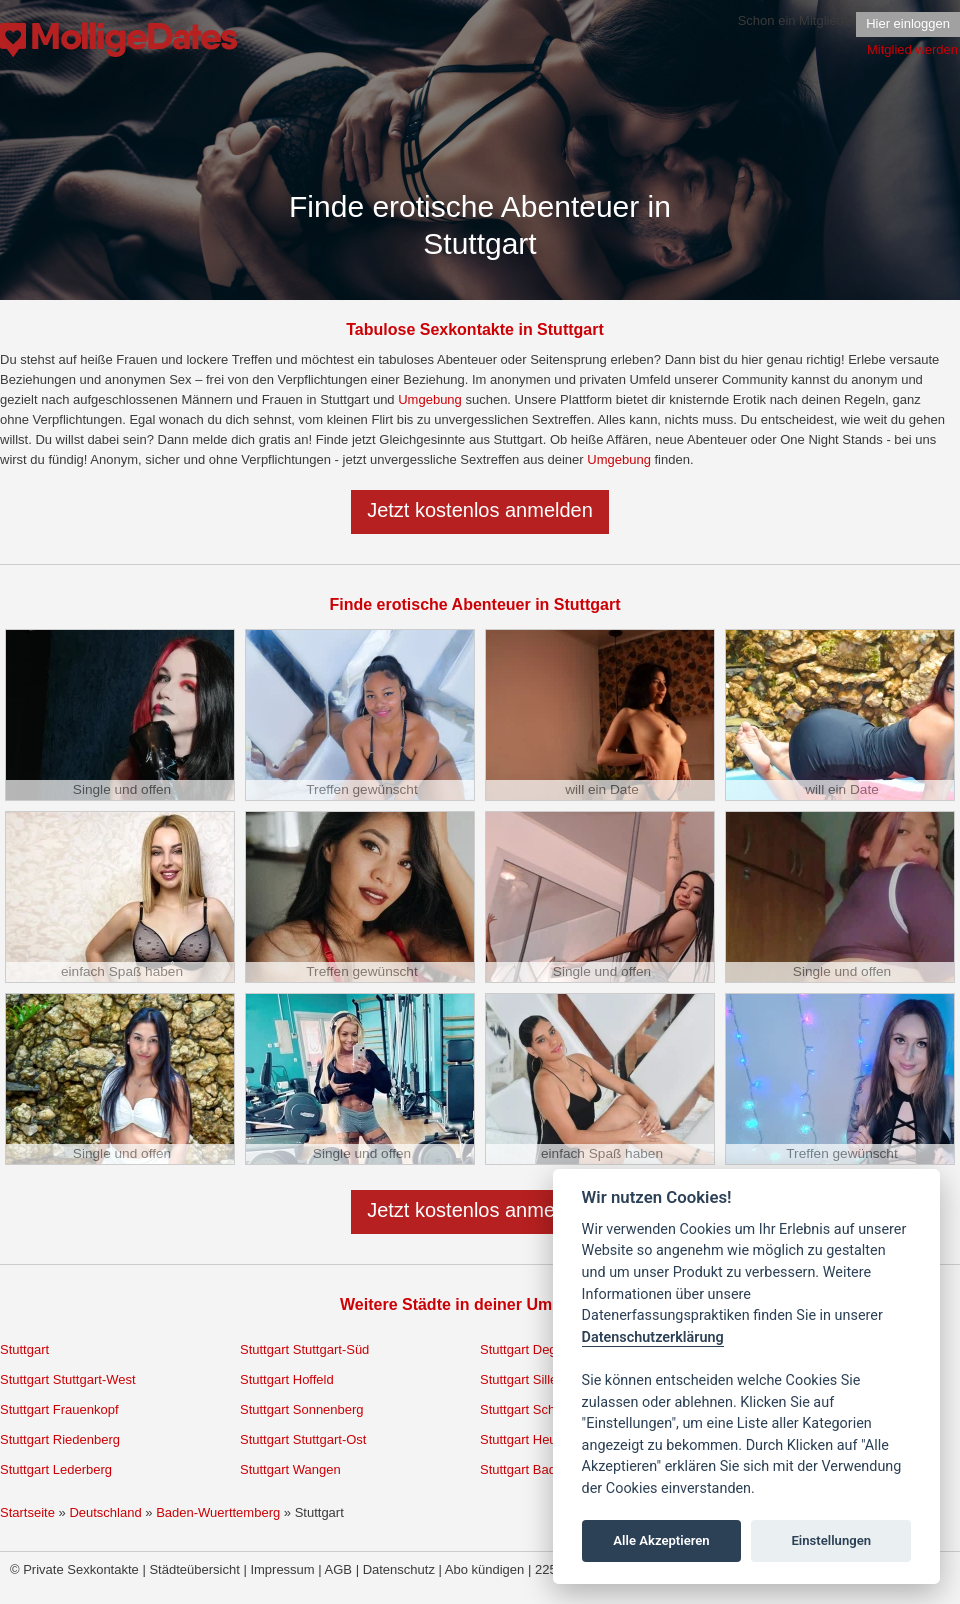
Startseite (27, 1512)
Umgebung (430, 399)
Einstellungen (831, 1540)
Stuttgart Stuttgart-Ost (303, 1439)
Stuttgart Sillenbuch (536, 1379)
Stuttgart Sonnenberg (302, 1409)
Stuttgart (24, 1349)
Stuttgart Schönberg (538, 1409)
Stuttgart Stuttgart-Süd (304, 1349)
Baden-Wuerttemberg (218, 1512)
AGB (338, 1569)
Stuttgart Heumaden (538, 1439)
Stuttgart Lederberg (56, 1469)
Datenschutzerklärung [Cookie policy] (653, 1337)
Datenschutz (399, 1569)
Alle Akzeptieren (661, 1540)
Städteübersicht (194, 1569)
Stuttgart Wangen (290, 1469)
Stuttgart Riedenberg (60, 1439)
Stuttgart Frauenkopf (59, 1409)
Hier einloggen (908, 23)
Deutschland (105, 1512)
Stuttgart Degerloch (536, 1349)
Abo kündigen (485, 1569)
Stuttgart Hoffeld (287, 1379)
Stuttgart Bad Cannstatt (547, 1469)
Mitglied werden (912, 49)
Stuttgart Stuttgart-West (68, 1379)
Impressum (282, 1569)
